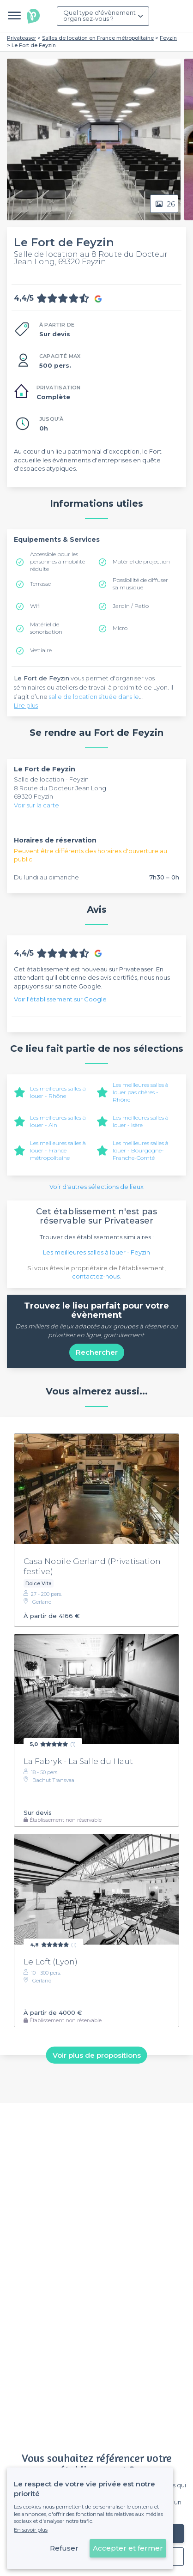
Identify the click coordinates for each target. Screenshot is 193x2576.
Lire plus (26, 705)
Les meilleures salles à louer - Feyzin (96, 1252)
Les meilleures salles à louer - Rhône (58, 1092)
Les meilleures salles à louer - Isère (141, 1121)
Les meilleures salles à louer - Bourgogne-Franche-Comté (141, 1150)
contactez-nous (96, 1276)
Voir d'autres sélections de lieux (96, 1186)
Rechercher (97, 1352)
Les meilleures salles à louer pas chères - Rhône (141, 1092)
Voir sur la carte (36, 805)
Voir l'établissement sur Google (60, 999)
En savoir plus (31, 2530)
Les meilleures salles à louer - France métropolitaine (58, 1150)
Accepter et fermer (128, 2548)
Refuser (64, 2548)
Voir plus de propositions (97, 2054)
